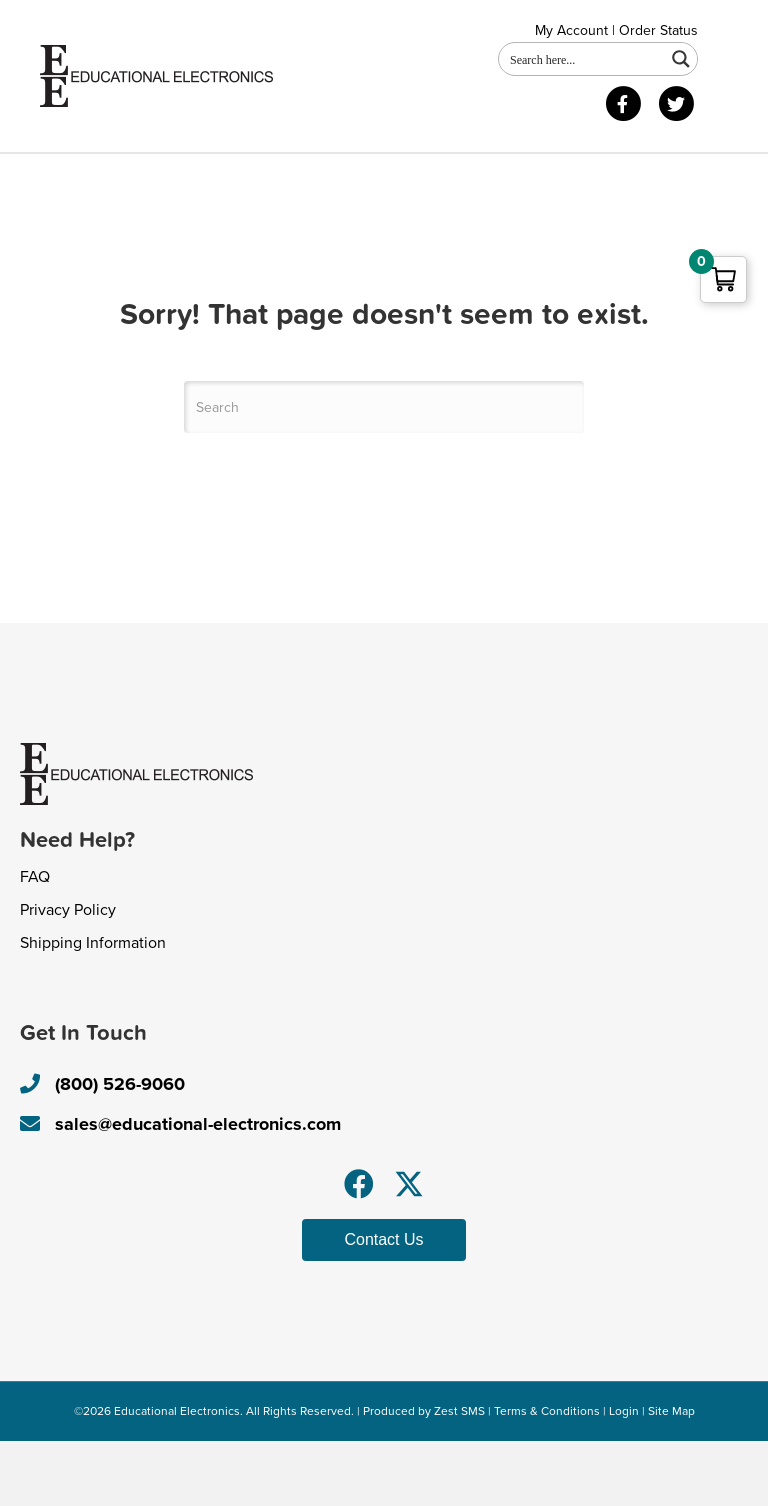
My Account (571, 30)
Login (624, 1475)
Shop (191, 177)
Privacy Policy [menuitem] (68, 975)
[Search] (384, 472)
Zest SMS (459, 1475)
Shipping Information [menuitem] (93, 1008)
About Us (95, 177)
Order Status (658, 30)
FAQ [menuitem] (35, 942)
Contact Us (293, 177)
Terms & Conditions (547, 1475)
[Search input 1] (583, 59)
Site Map (671, 1475)
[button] (359, 1248)
